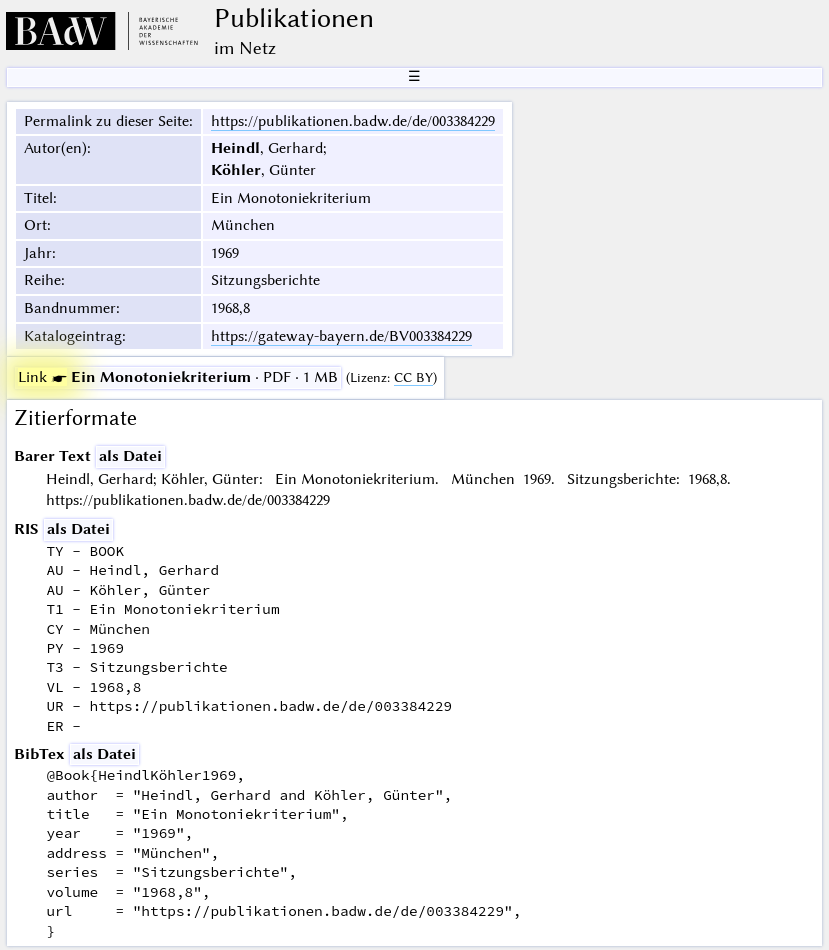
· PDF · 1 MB (178, 377)
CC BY (413, 377)
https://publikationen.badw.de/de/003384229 (353, 121)
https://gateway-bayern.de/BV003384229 (341, 336)
